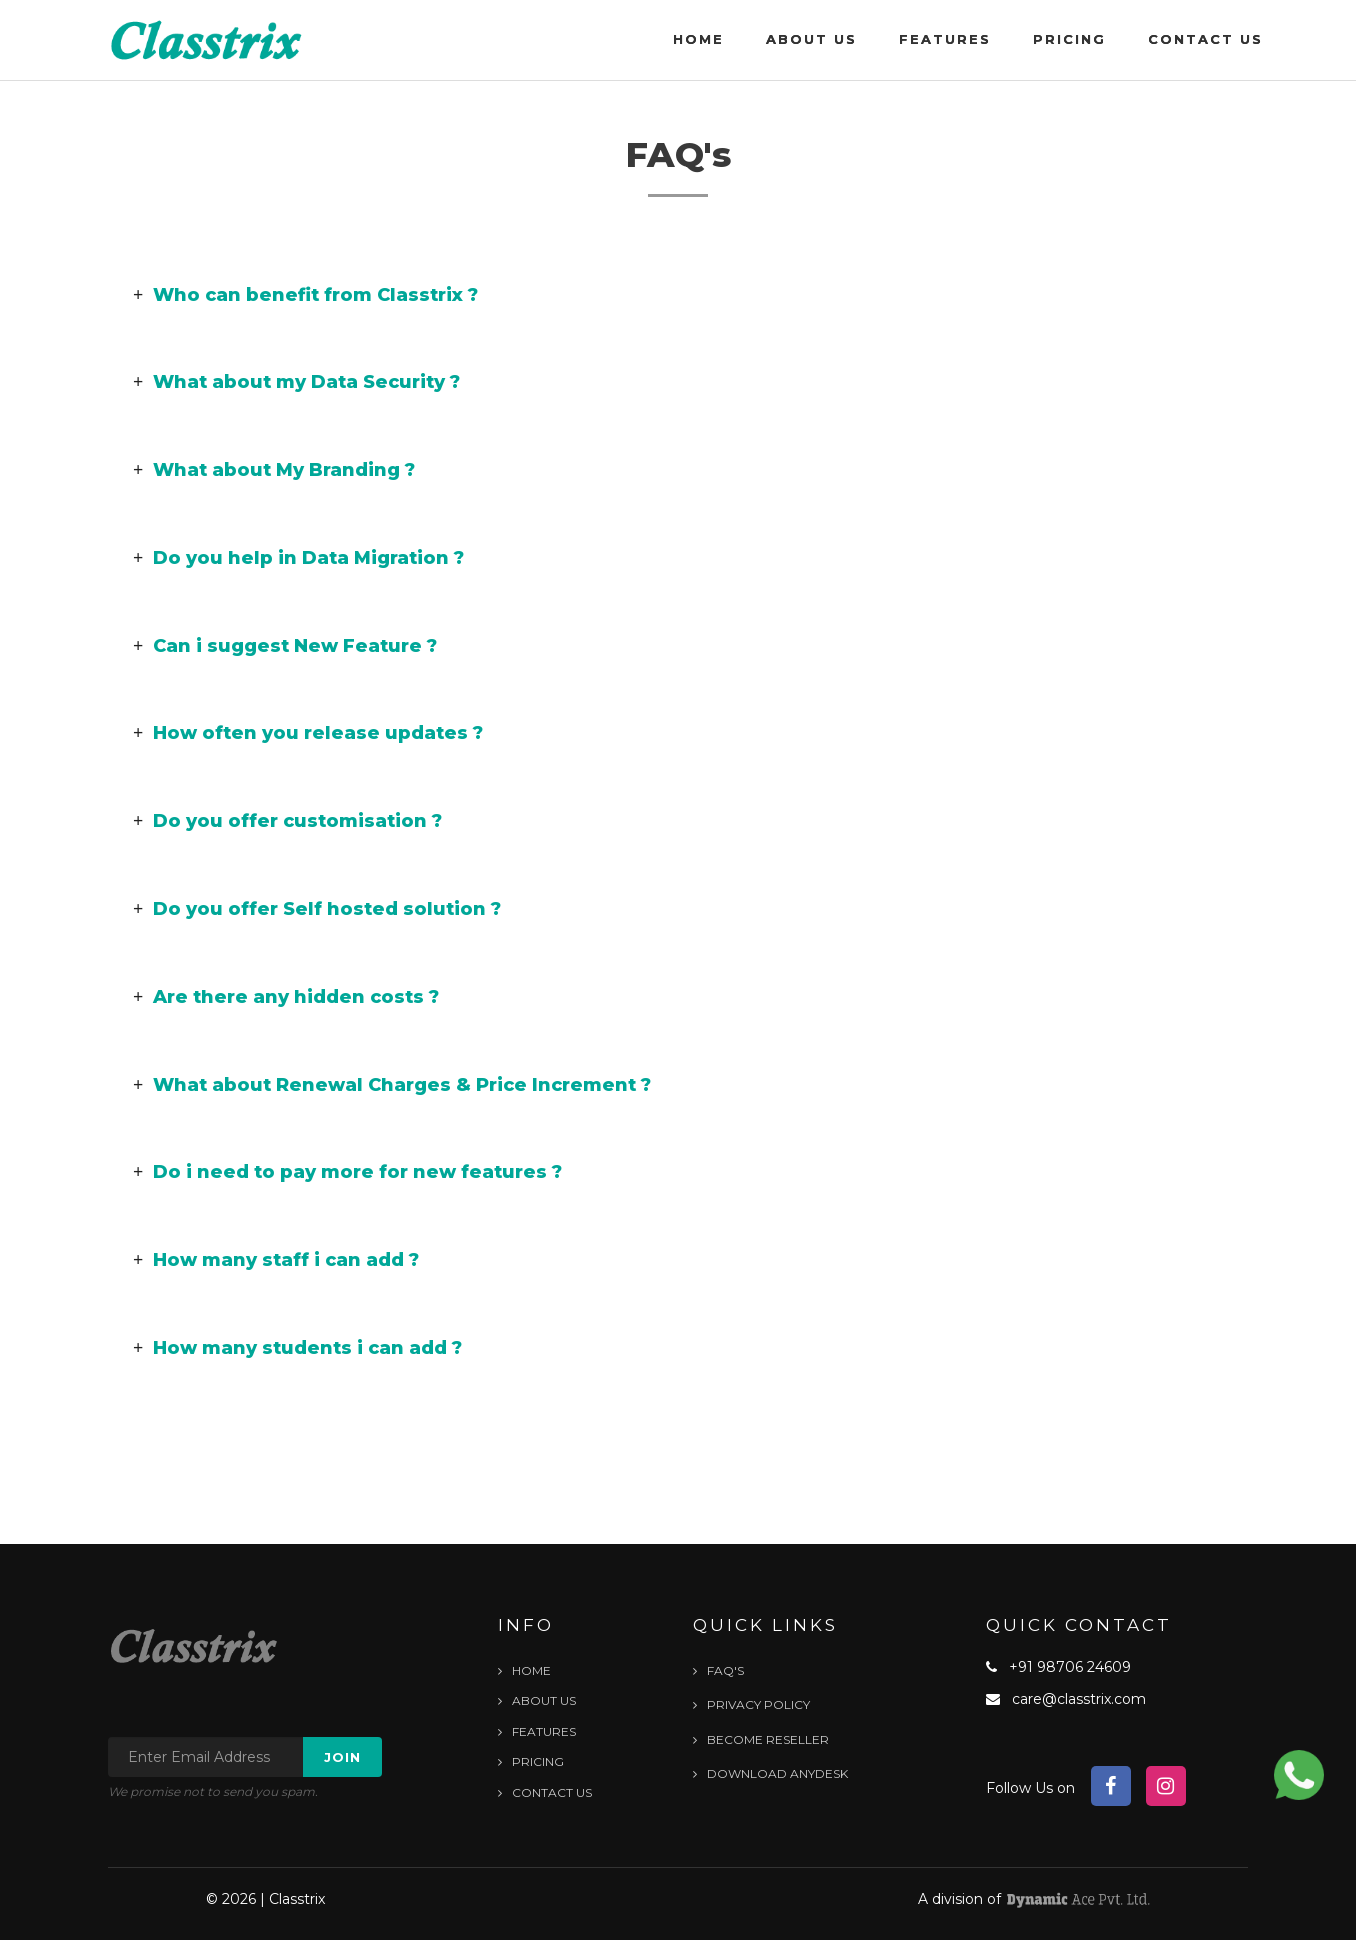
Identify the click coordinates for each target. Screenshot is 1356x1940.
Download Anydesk (770, 1773)
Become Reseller (761, 1739)
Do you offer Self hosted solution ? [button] (317, 909)
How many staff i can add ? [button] (276, 1260)
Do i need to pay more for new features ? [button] (347, 1172)
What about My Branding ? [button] (274, 470)
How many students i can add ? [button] (297, 1348)
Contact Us (1205, 39)
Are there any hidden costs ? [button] (286, 997)
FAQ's (718, 1670)
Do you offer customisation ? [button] (287, 821)
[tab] (678, 295)
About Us (811, 39)
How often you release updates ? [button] (308, 733)
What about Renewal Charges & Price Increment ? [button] (392, 1085)
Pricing (1069, 39)
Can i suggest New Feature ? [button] (285, 646)
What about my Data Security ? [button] (296, 382)
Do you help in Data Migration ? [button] (298, 558)
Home (698, 39)
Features (945, 39)
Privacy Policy (751, 1704)
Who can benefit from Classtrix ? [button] (305, 295)
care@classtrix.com (1079, 1699)
